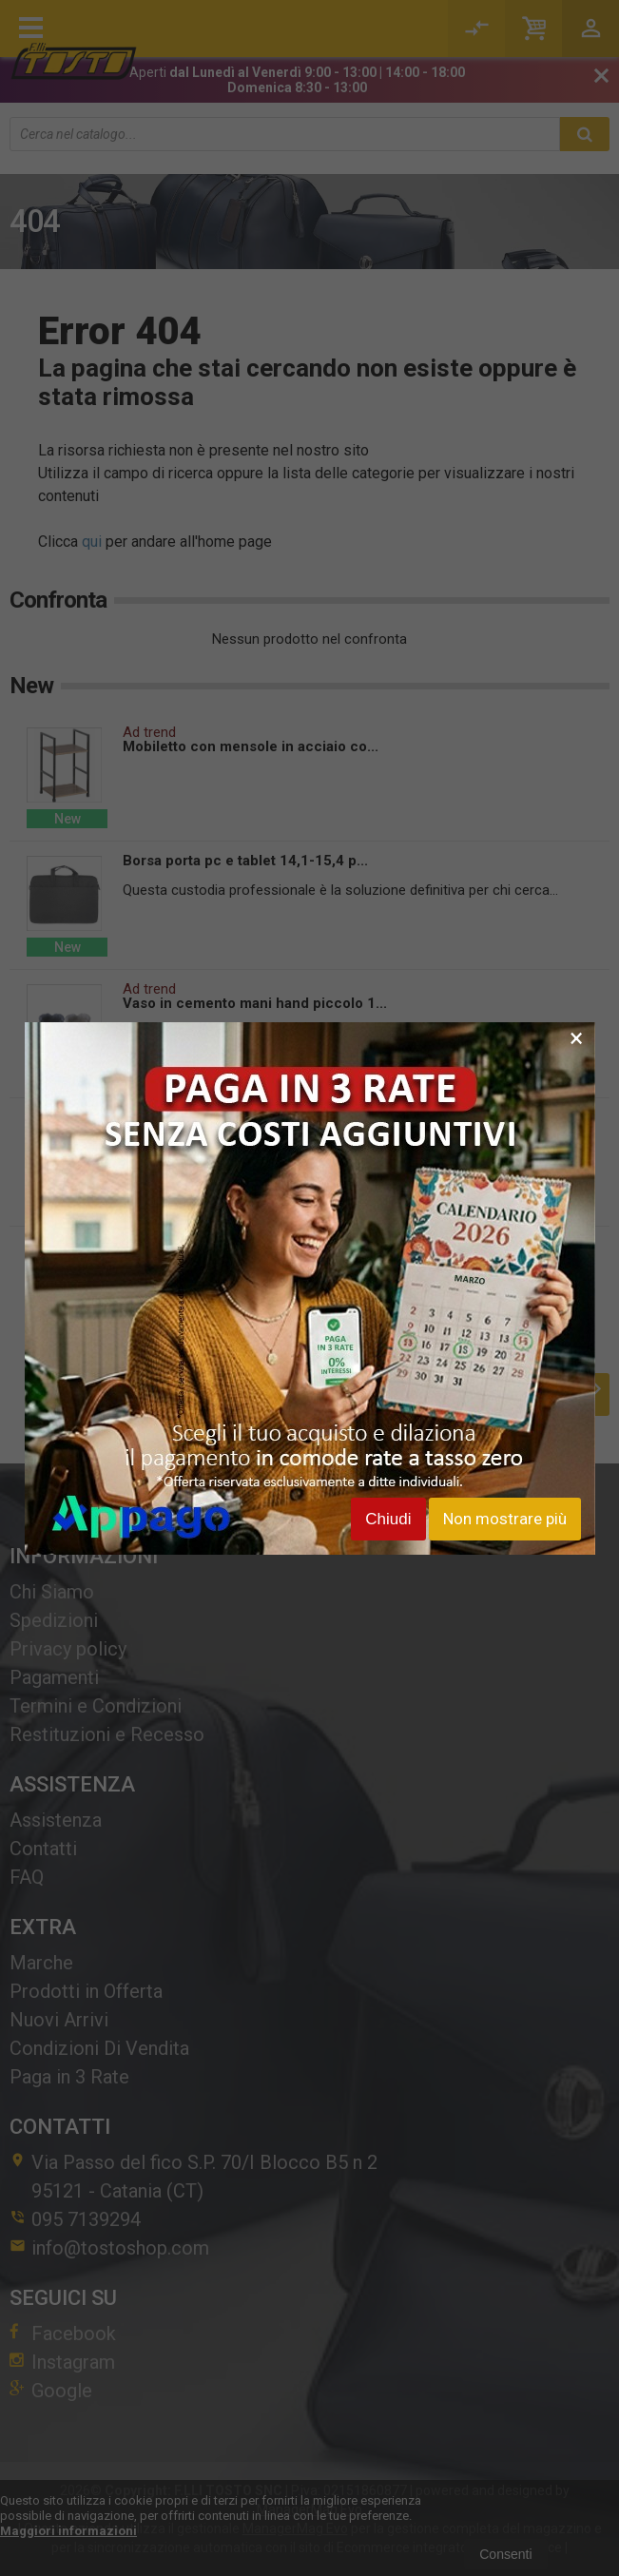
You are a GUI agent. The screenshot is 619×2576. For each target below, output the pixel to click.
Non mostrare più (505, 1518)
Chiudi (388, 1519)
